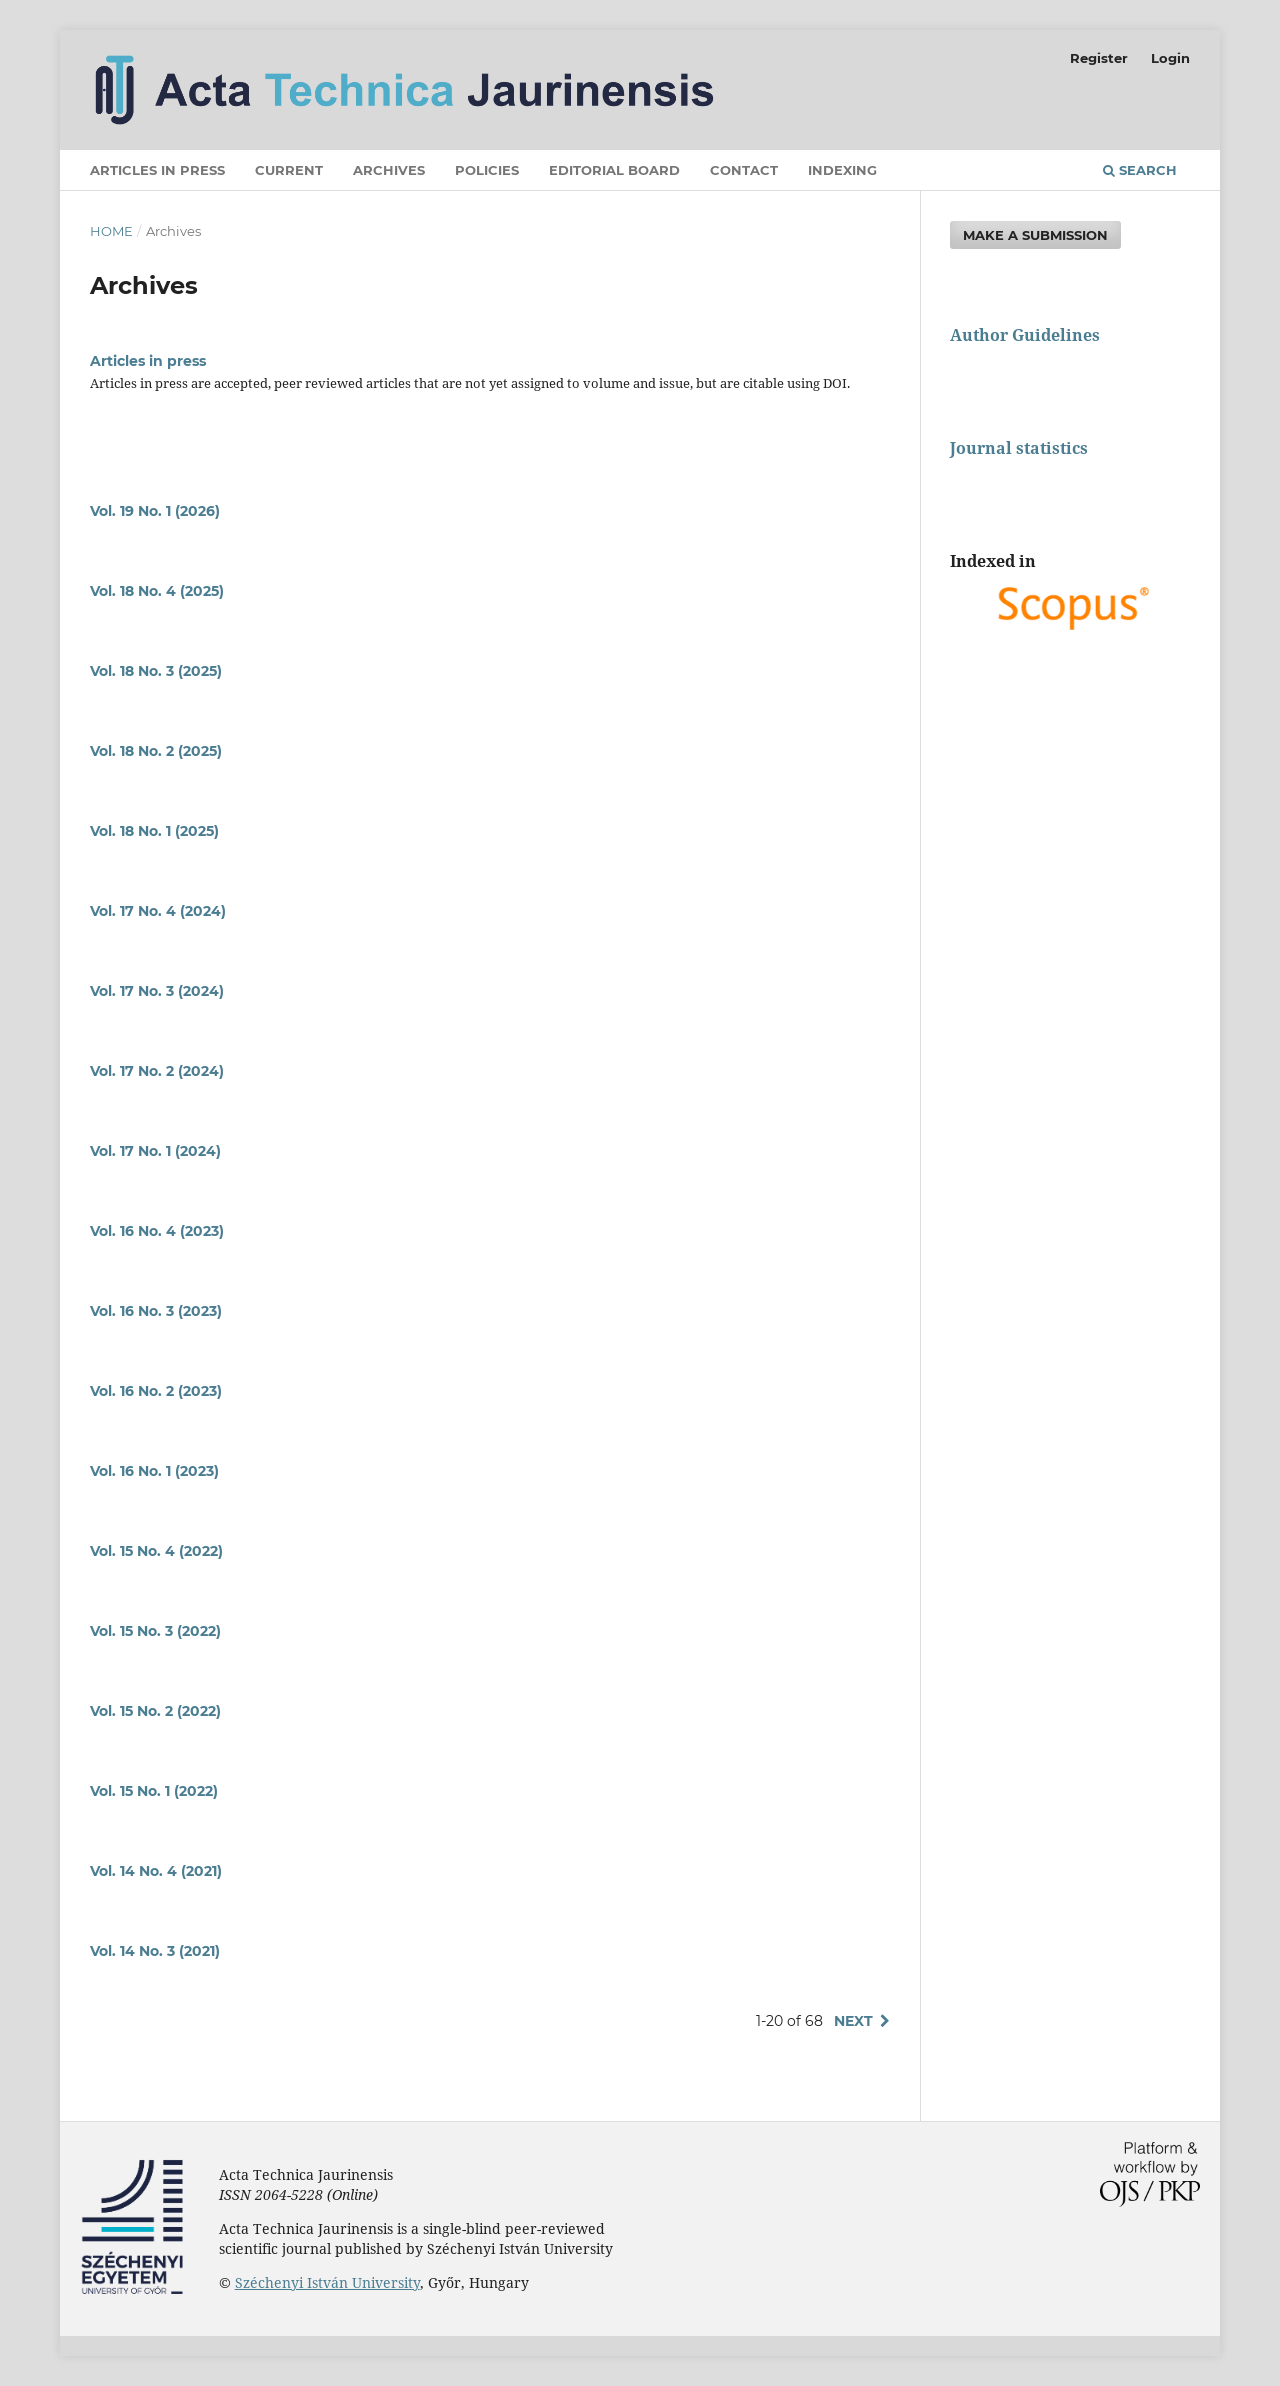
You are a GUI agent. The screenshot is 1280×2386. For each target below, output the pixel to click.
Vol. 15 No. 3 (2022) (155, 1631)
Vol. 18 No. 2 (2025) (156, 751)
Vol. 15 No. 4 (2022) (156, 1551)
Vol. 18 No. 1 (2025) (154, 831)
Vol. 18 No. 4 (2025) (157, 591)
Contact (744, 170)
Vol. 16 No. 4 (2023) (157, 1231)
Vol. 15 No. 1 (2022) (154, 1791)
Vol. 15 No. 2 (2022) (155, 1711)
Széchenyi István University (327, 2282)
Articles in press (157, 170)
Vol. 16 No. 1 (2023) (154, 1471)
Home (111, 231)
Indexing (842, 170)
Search (1140, 170)
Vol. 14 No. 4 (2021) (156, 1871)
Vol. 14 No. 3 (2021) (155, 1951)
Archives (389, 170)
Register (1099, 58)
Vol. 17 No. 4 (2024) (158, 911)
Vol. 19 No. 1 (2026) (155, 511)
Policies (487, 170)
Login (1170, 58)
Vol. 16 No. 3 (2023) (156, 1311)
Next (853, 2021)
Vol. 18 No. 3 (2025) (156, 671)
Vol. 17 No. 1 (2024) (155, 1151)
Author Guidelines (1025, 335)
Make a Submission (1035, 235)
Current (289, 170)
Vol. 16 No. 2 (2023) (156, 1391)
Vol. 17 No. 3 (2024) (157, 991)
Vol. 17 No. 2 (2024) (157, 1071)
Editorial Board (614, 170)
